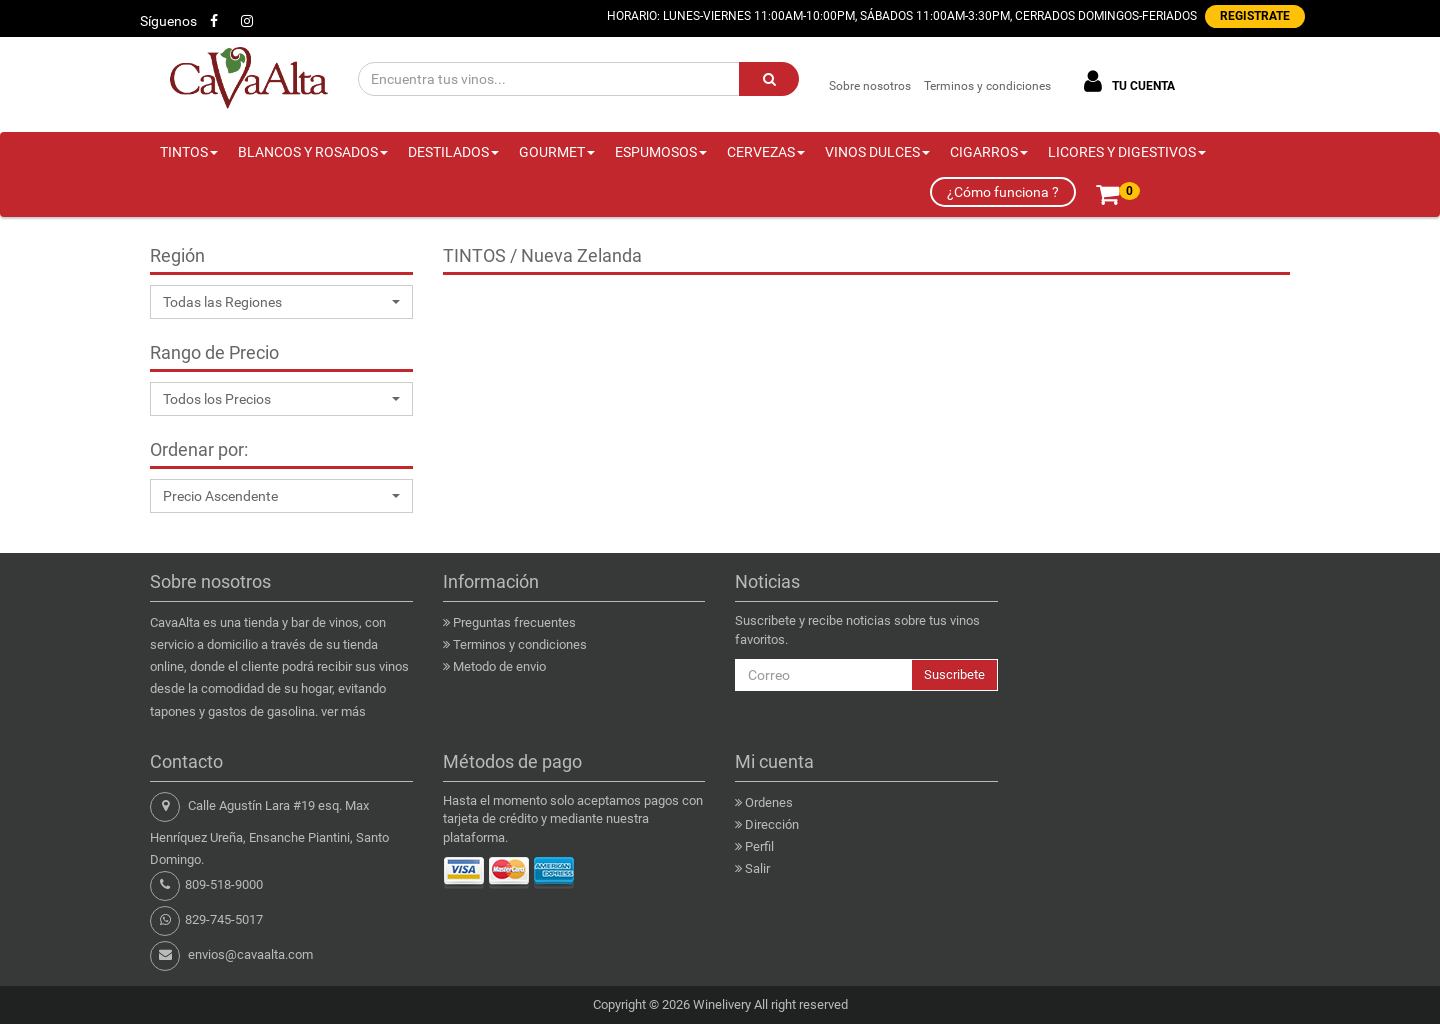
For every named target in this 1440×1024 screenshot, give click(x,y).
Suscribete (954, 674)
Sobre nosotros (870, 86)
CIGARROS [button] (989, 152)
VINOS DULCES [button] (877, 152)
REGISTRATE (1255, 16)
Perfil (759, 846)
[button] (281, 302)
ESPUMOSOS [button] (661, 152)
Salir (757, 868)
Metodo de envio (499, 666)
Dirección (772, 824)
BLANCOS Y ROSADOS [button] (313, 152)
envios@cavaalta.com (250, 954)
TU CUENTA (1126, 81)
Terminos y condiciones (987, 86)
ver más (343, 711)
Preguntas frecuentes (514, 622)
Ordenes (769, 802)
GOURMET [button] (557, 152)
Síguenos (168, 21)
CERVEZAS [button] (766, 152)
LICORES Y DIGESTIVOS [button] (1127, 152)
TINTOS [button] (189, 152)
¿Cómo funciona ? (1003, 192)
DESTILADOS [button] (453, 152)
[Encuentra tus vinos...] (549, 79)
